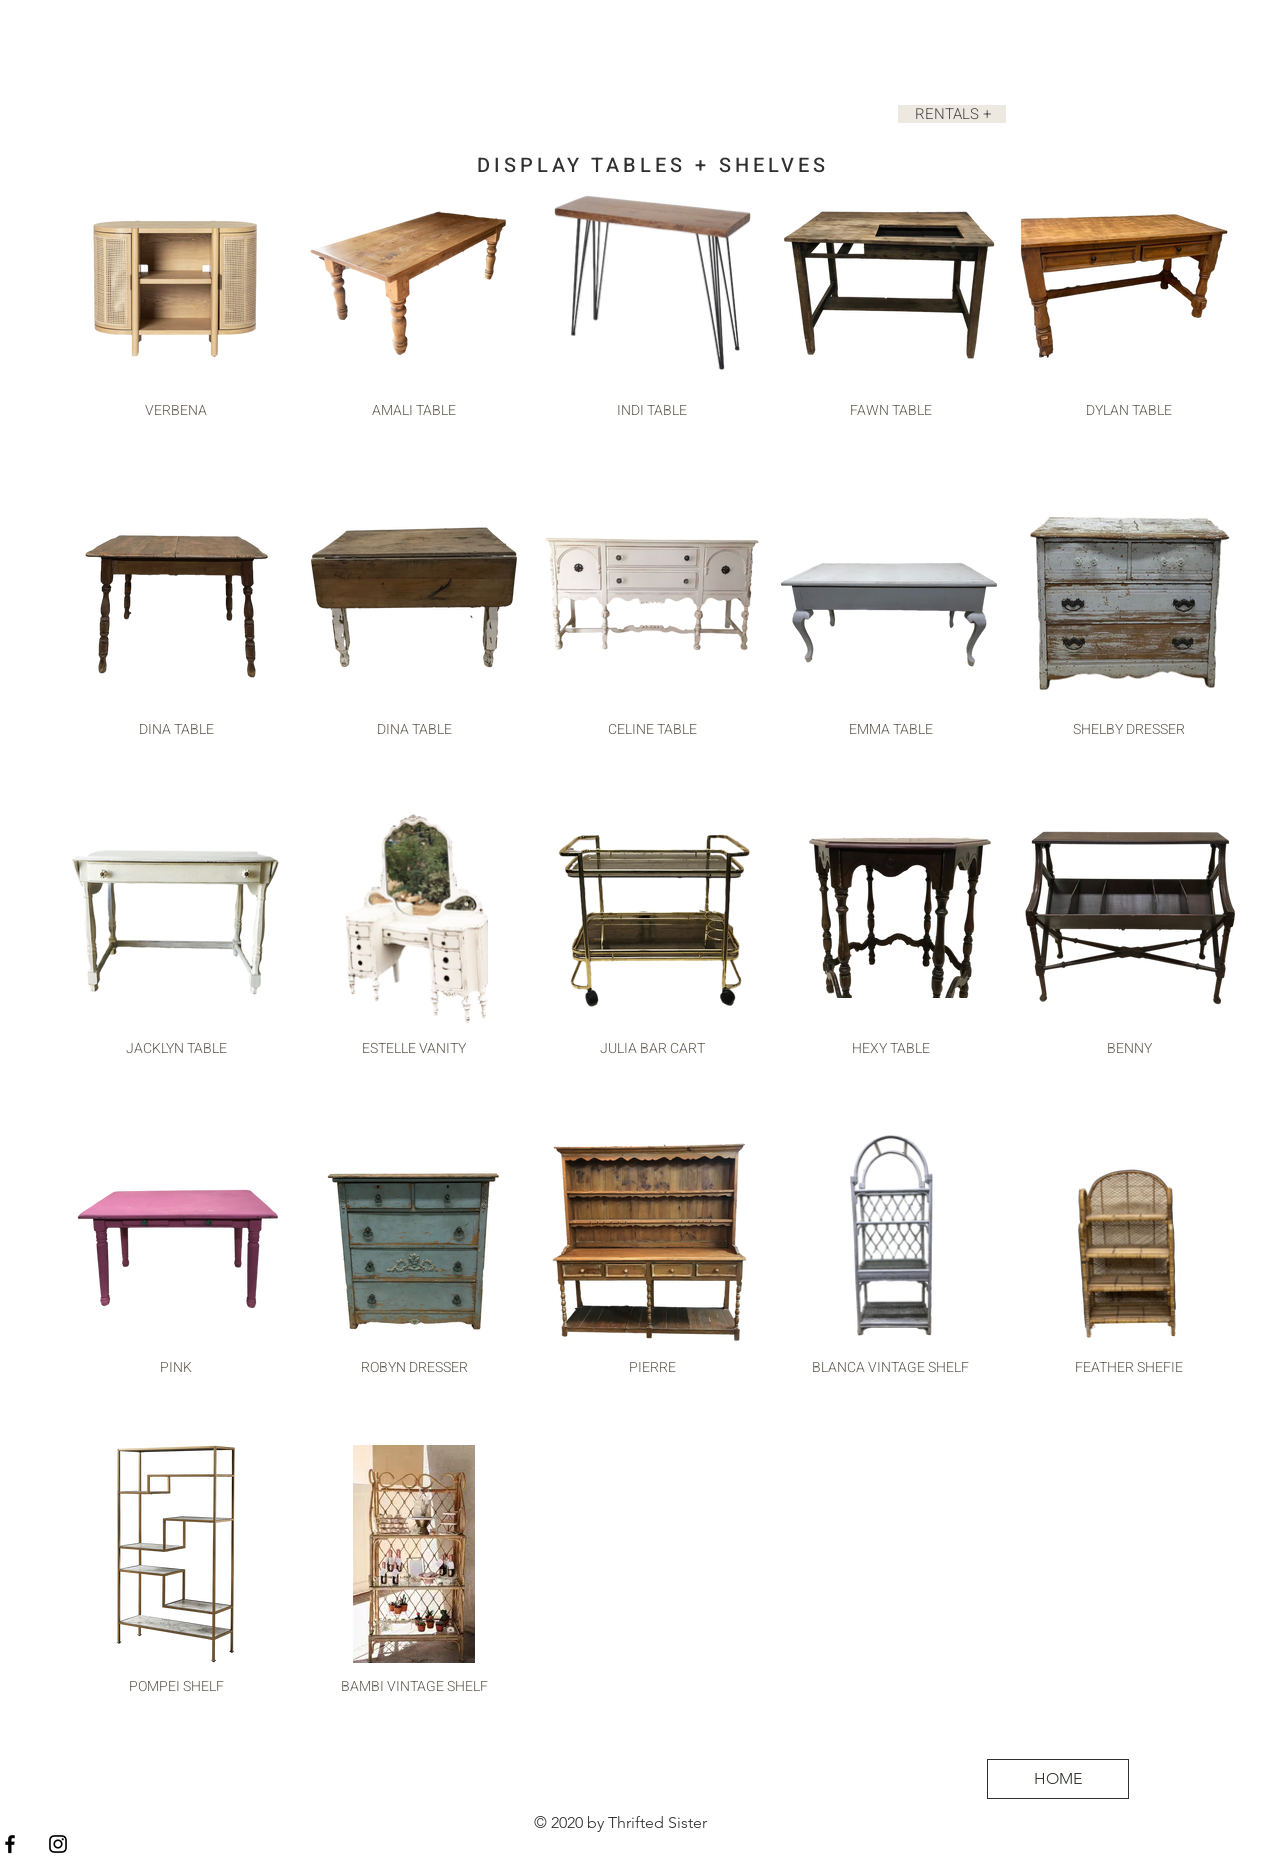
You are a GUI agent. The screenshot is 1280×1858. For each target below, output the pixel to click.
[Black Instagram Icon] (58, 1844)
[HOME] (1058, 1779)
